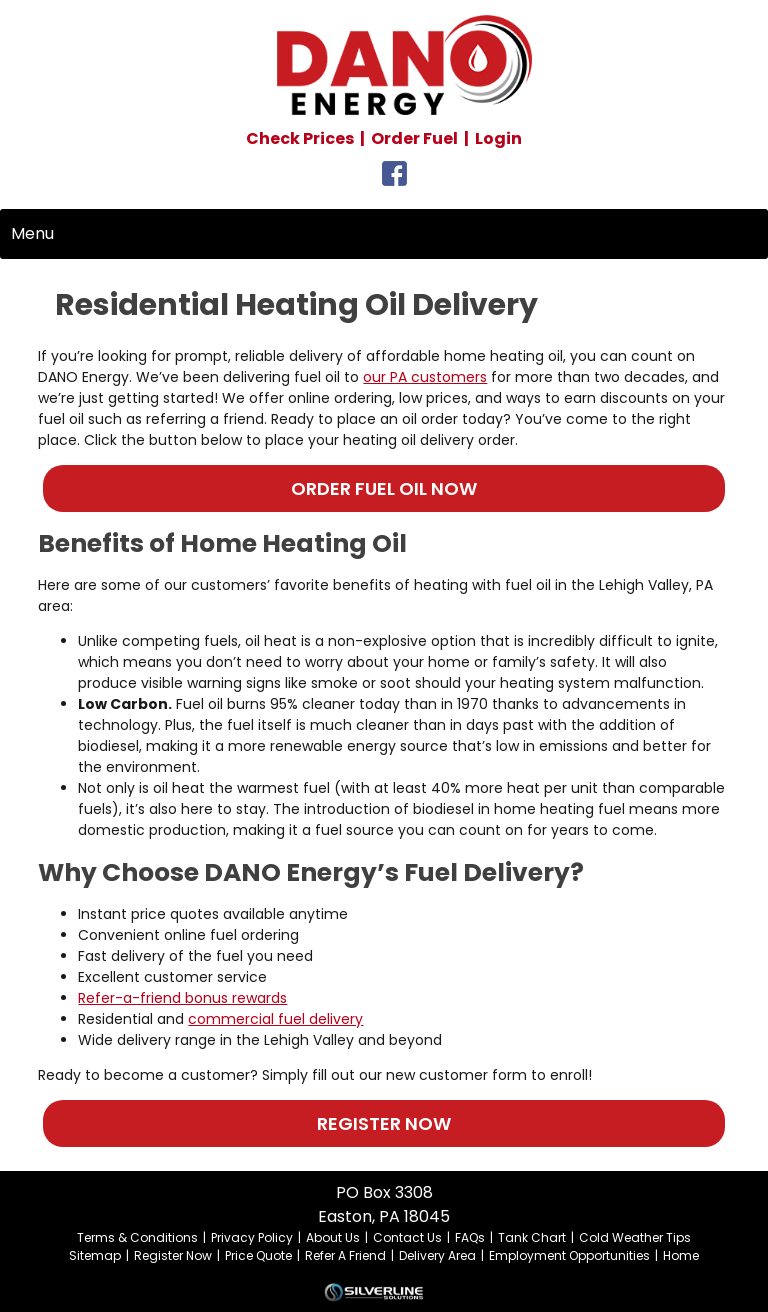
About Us (333, 1237)
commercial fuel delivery (275, 1019)
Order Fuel (414, 138)
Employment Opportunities (569, 1255)
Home (681, 1255)
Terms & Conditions (137, 1237)
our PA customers (425, 377)
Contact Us (407, 1237)
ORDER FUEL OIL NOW (384, 488)
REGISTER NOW (384, 1123)
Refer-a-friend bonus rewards (182, 998)
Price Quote (258, 1255)
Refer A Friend (345, 1255)
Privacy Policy (252, 1237)
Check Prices (300, 138)
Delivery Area (437, 1255)
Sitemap (95, 1255)
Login (498, 138)
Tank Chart (532, 1237)
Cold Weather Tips (635, 1237)
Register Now (173, 1255)
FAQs (470, 1237)
